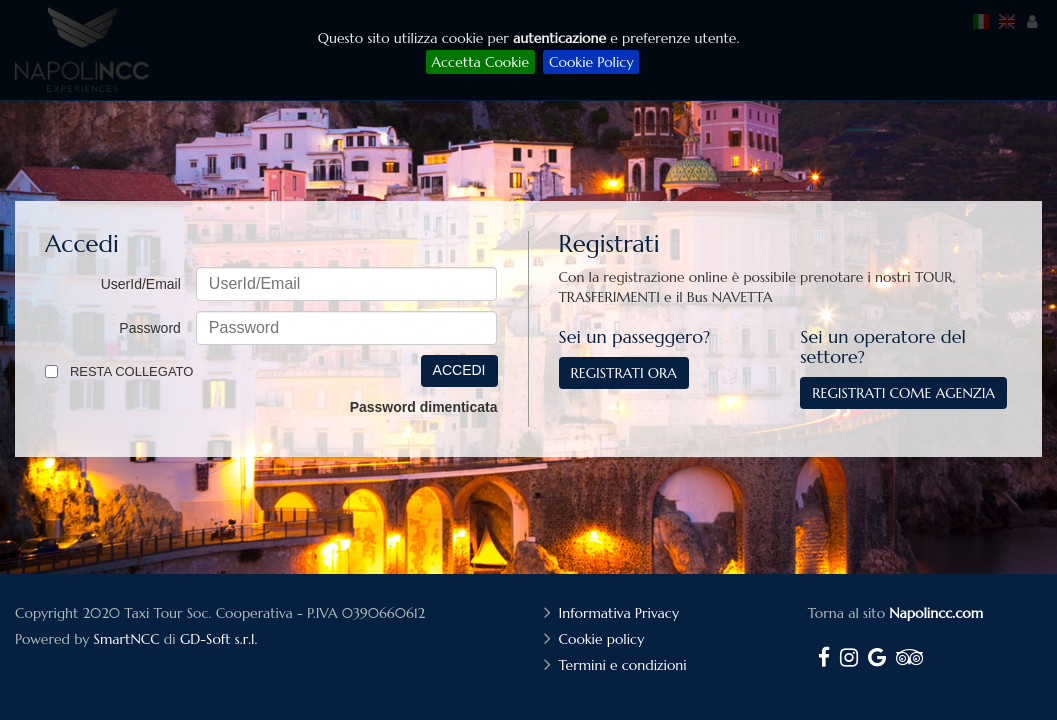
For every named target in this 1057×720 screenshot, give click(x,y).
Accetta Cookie (480, 62)
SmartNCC (127, 639)
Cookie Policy (591, 62)
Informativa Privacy (621, 613)
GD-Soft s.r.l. (218, 639)
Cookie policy (604, 639)
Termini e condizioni (625, 665)
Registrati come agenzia (903, 393)
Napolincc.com (936, 613)
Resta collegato (132, 371)
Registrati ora (624, 373)
